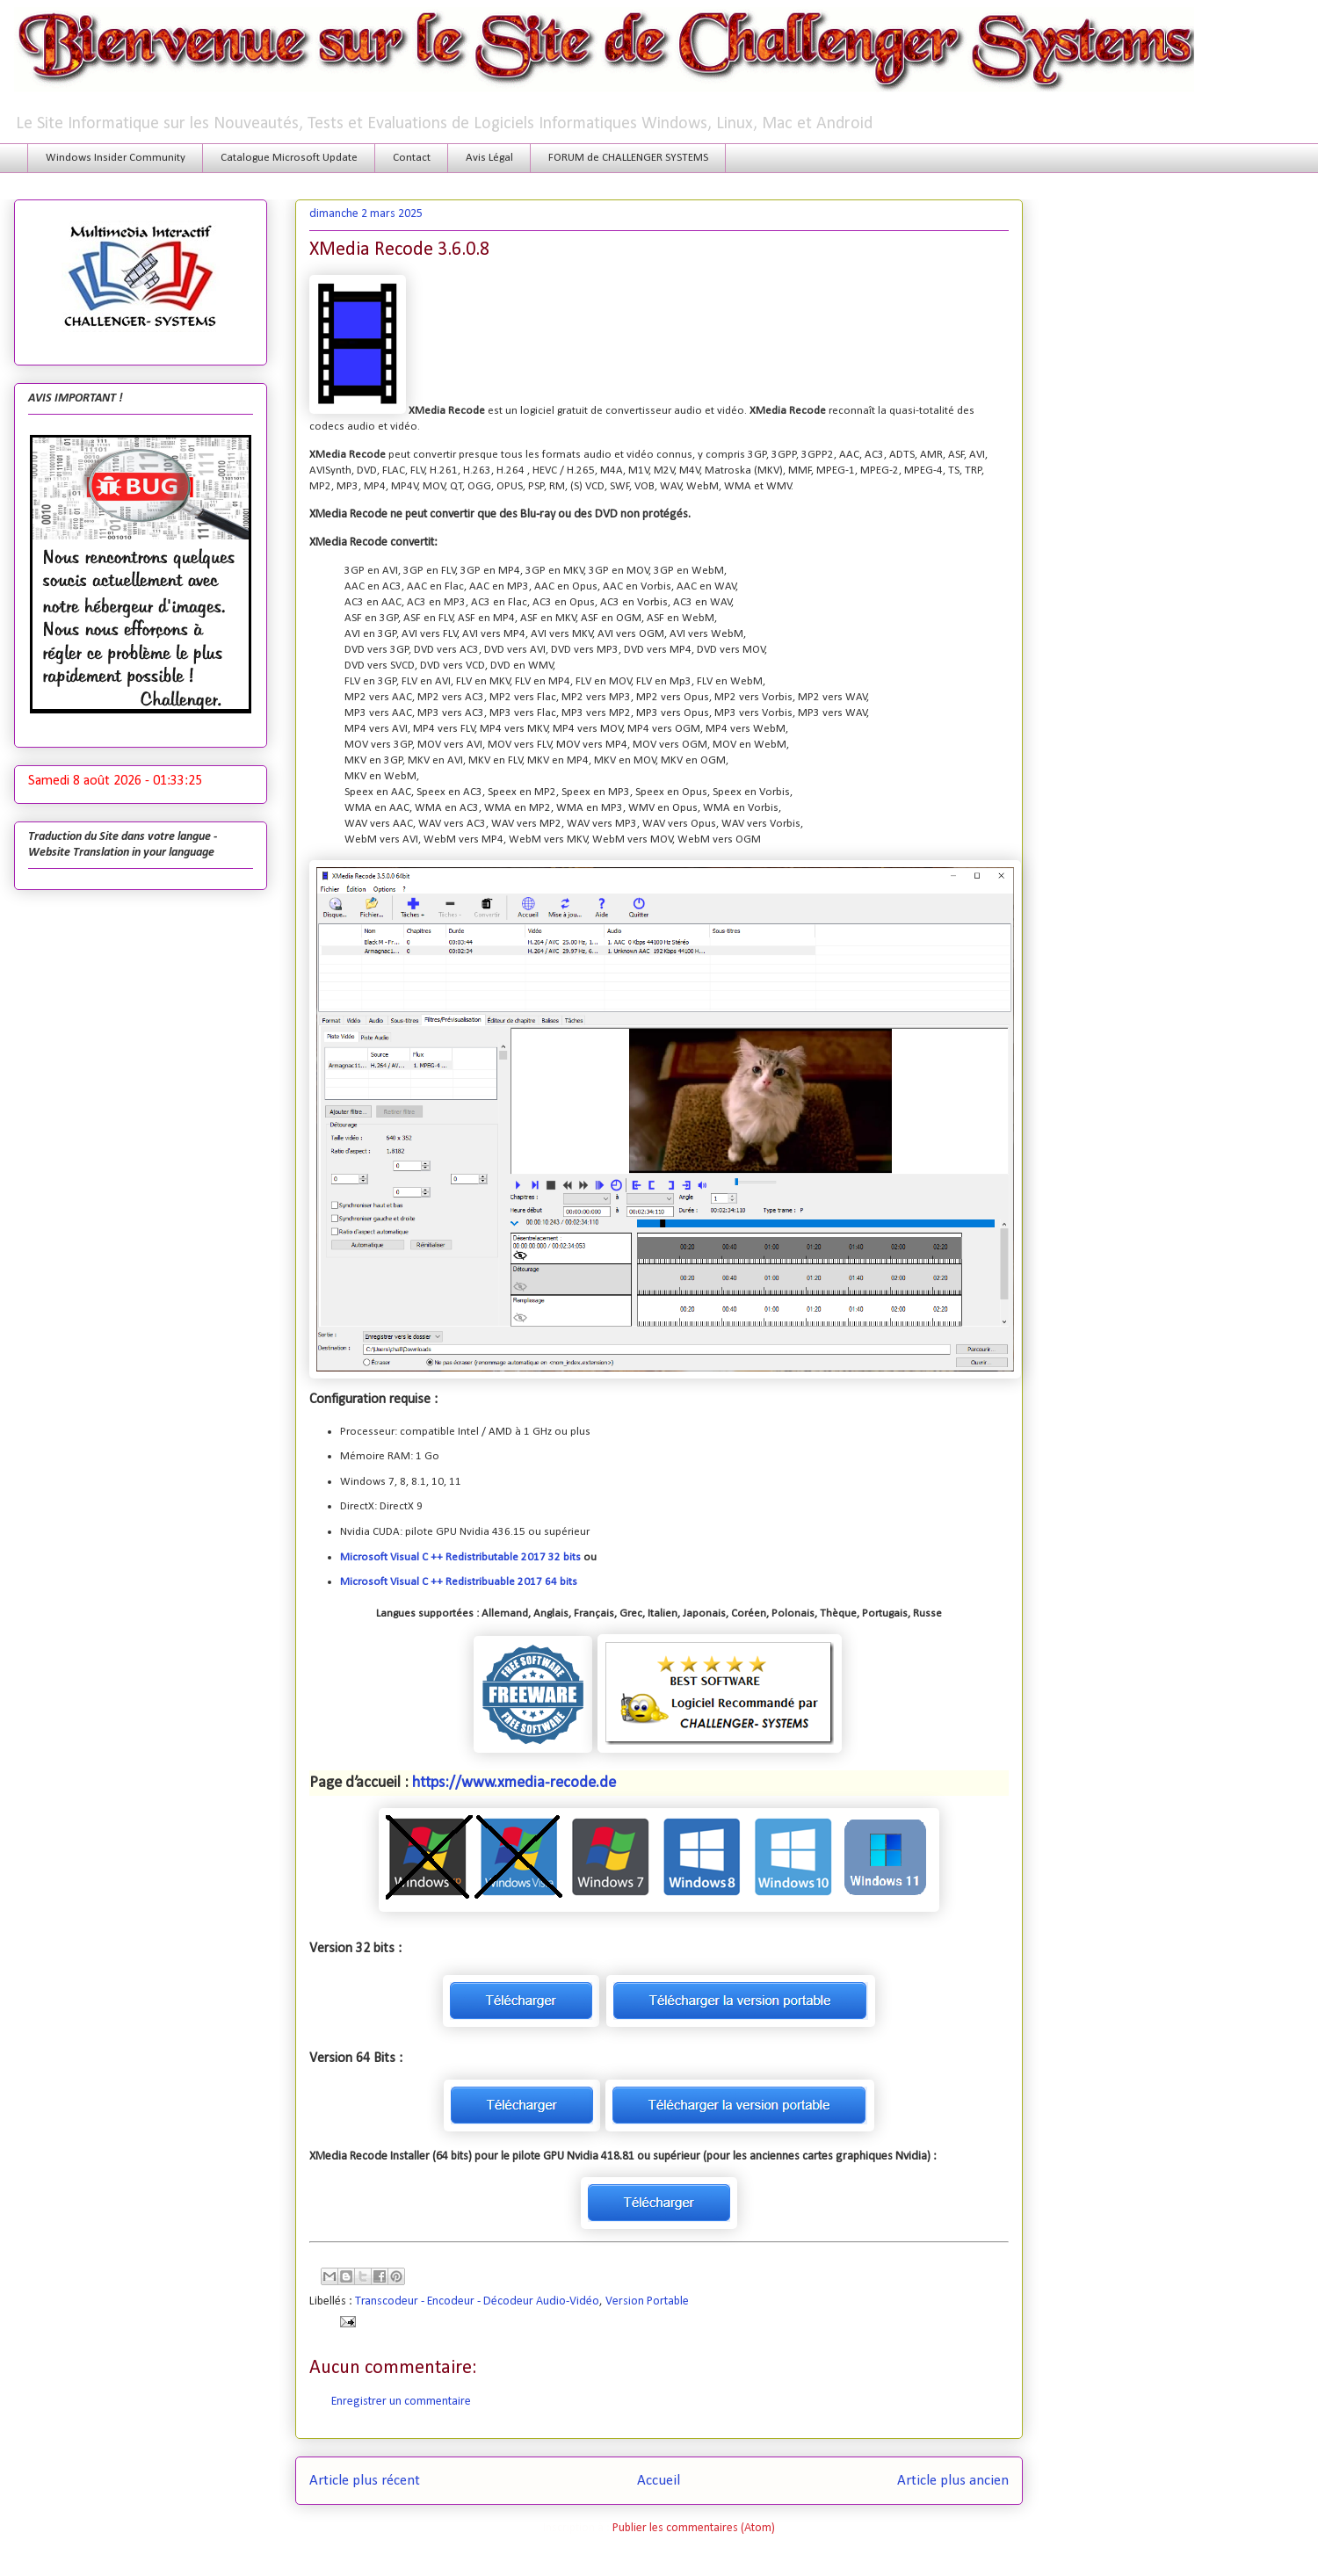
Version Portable (647, 2301)
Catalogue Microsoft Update (289, 157)
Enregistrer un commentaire (401, 2401)
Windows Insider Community (115, 157)
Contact (412, 157)
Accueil (658, 2480)
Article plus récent (364, 2480)
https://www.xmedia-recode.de (514, 1783)
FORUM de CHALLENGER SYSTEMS (628, 157)
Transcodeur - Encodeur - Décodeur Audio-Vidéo (477, 2301)
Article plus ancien (953, 2480)
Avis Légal (489, 157)
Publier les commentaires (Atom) (693, 2528)
